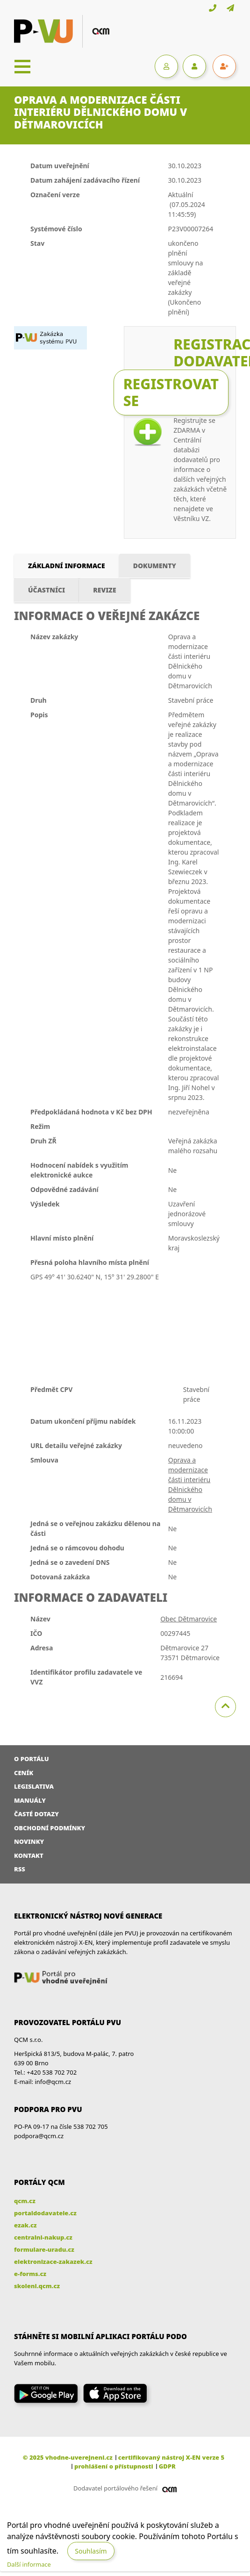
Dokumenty (154, 565)
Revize (104, 589)
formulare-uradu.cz (44, 2249)
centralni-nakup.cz (43, 2237)
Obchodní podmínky (49, 1828)
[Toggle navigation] (22, 66)
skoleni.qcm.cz (37, 2286)
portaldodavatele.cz (45, 2213)
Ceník (23, 1773)
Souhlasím (91, 2551)
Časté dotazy (36, 1814)
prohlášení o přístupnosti (113, 2466)
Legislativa (34, 1786)
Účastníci (46, 589)
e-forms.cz (30, 2273)
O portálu (31, 1759)
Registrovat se (171, 392)
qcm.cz (25, 2201)
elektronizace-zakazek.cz (53, 2261)
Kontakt (28, 1855)
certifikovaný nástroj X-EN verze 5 (171, 2457)
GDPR (167, 2466)
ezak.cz (25, 2225)
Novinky (29, 1841)
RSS (19, 1869)
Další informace (29, 2564)
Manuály (30, 1800)
